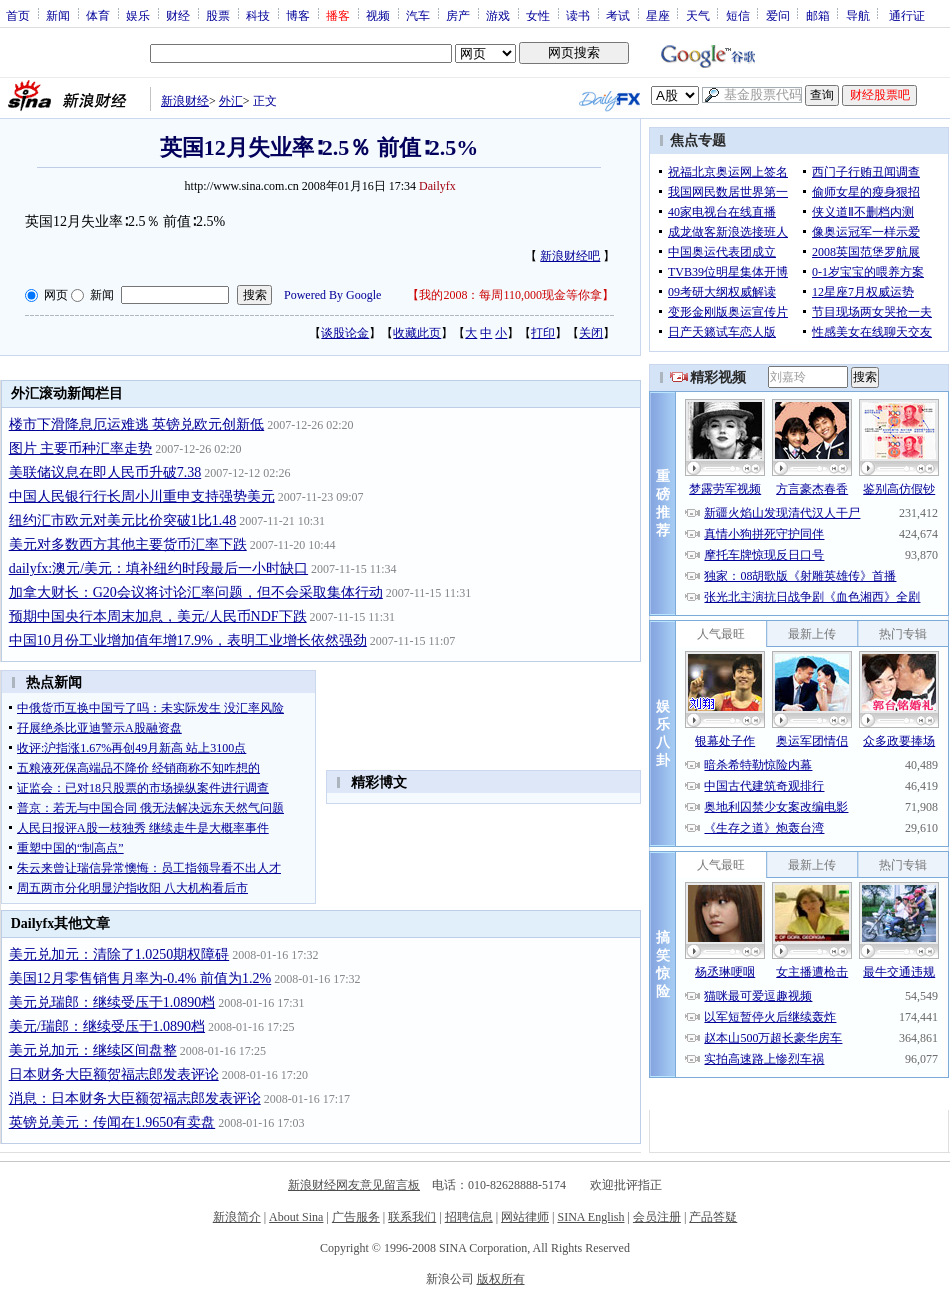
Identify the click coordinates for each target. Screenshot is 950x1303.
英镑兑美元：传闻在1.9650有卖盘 (112, 1122)
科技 (258, 15)
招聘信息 (469, 1217)
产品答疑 (713, 1217)
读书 (578, 15)
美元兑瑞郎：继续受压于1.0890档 (112, 1002)
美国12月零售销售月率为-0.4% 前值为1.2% (140, 978)
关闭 (591, 333)
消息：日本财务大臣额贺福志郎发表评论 (135, 1098)
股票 (218, 15)
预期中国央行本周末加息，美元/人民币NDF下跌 (158, 616)
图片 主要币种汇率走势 (81, 448)
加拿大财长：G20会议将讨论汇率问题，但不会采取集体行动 (196, 592)
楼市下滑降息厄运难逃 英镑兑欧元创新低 (137, 424)
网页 (56, 295)
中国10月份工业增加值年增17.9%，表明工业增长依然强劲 (188, 640)
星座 (658, 15)
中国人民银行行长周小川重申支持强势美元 (142, 496)
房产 (458, 15)
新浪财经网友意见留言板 (354, 1185)
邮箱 (818, 15)
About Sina (296, 1217)
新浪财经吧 (570, 256)
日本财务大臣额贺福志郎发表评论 (114, 1074)
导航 (858, 15)
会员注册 (657, 1217)
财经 (178, 15)
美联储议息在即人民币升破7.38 (105, 472)
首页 (18, 15)
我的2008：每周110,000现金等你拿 (510, 295)
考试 (618, 15)
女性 (538, 15)
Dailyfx (437, 186)
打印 (543, 333)
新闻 (58, 15)
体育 (98, 15)
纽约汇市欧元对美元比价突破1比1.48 (123, 520)
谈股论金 (345, 333)
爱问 (778, 15)
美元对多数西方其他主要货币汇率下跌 (128, 544)
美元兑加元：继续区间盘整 (93, 1050)
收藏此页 (417, 333)
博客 (298, 15)
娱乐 (138, 15)
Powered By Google (332, 295)
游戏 (498, 15)
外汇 (231, 101)
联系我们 (412, 1217)
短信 (738, 15)
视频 (378, 15)
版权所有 (501, 1279)
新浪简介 (237, 1217)
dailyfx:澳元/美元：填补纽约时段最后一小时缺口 (158, 568)
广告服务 (356, 1217)
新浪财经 (185, 101)
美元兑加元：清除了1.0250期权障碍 (119, 954)
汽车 (418, 15)
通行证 (907, 15)
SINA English (590, 1217)
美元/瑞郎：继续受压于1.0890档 (107, 1026)
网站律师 (525, 1217)
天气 (698, 15)
